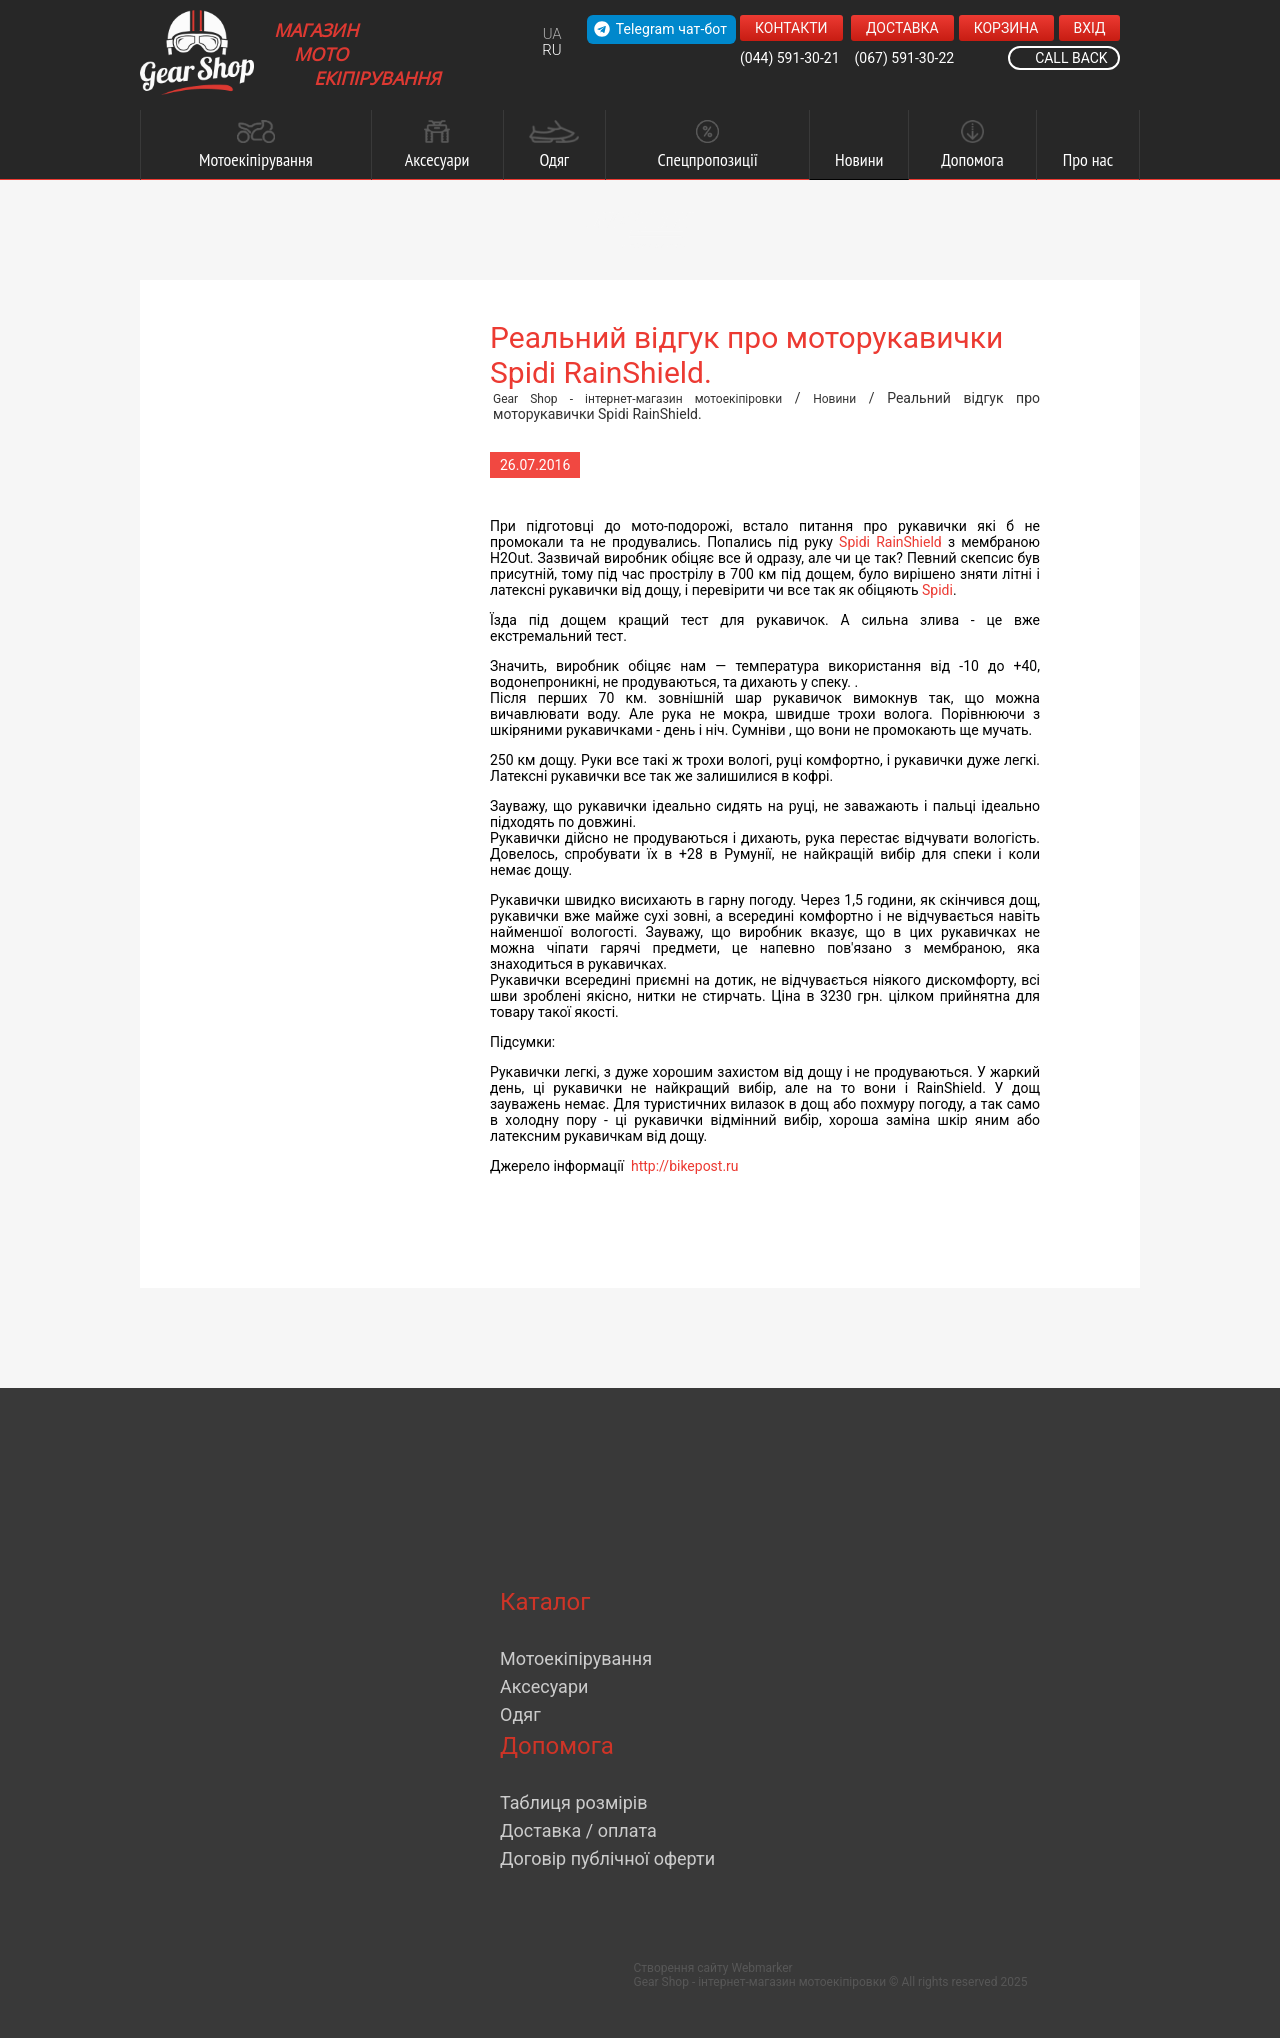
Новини (834, 399)
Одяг (520, 1714)
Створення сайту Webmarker (712, 1968)
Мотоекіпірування (576, 1658)
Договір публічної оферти (607, 1858)
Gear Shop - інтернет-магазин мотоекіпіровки (637, 399)
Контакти (791, 28)
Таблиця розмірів (573, 1802)
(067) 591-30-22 (905, 58)
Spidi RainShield (890, 542)
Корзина (1006, 28)
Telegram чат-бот (660, 29)
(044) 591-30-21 (790, 58)
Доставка (902, 28)
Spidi (937, 590)
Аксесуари (544, 1686)
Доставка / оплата (578, 1830)
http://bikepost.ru (685, 1166)
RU (551, 50)
